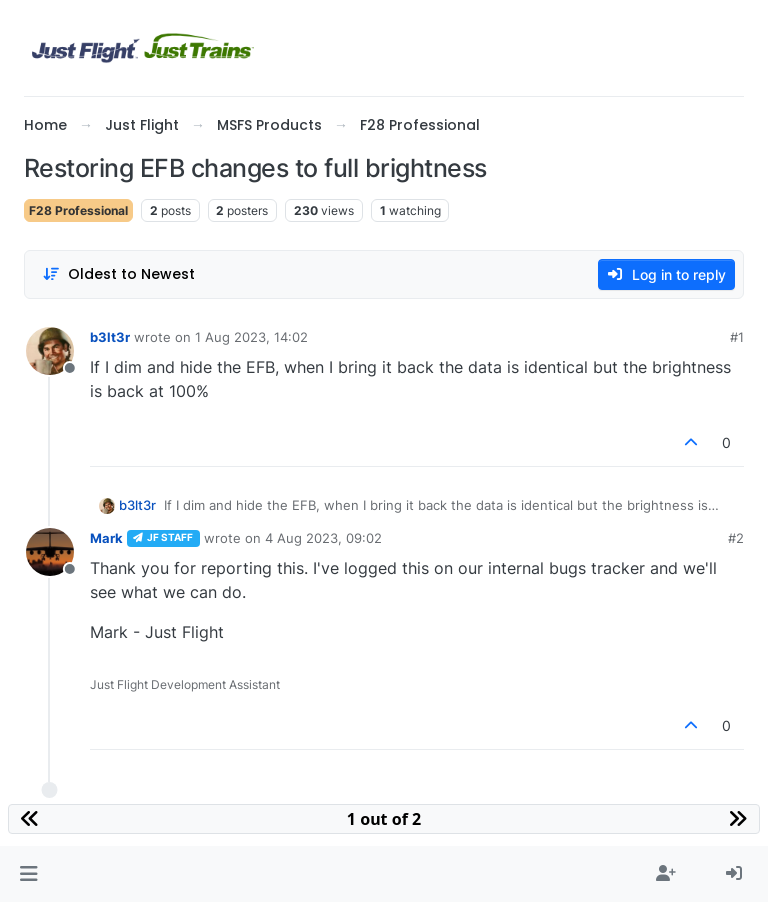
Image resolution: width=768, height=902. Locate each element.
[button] (28, 874)
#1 (737, 337)
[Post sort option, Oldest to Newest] (118, 274)
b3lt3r (110, 337)
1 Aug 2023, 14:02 (251, 337)
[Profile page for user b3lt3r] (50, 351)
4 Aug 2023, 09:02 (323, 538)
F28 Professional (78, 210)
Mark (106, 538)
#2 (736, 538)
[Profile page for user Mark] (50, 552)
